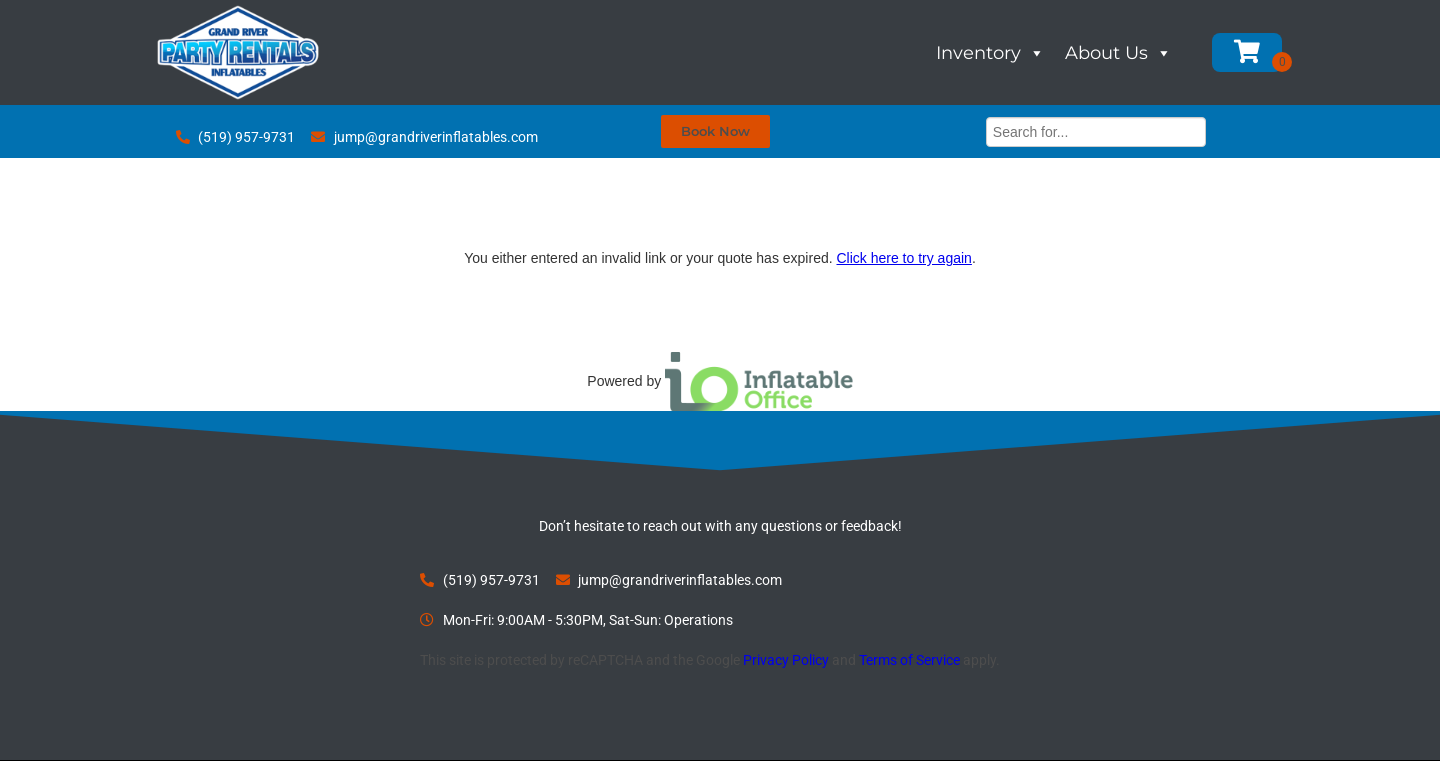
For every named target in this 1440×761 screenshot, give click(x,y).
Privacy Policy (786, 660)
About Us (1118, 53)
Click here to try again (903, 258)
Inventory (990, 53)
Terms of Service (909, 660)
